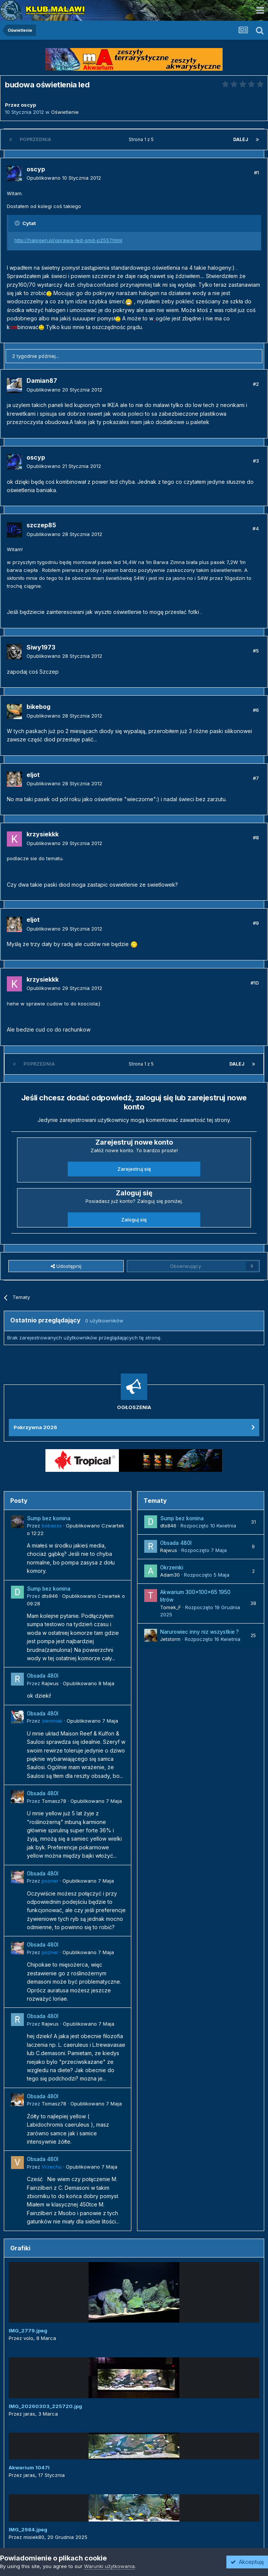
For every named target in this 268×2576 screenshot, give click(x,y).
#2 (256, 384)
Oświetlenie (65, 112)
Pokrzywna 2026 (35, 1427)
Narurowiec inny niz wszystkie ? (199, 1632)
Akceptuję (247, 2562)
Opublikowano (63, 178)
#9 (256, 923)
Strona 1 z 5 (142, 139)
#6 (256, 710)
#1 (256, 172)
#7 (256, 778)
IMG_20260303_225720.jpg (45, 2406)
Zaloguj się (134, 1220)
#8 (256, 837)
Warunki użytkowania (109, 2566)
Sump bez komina (48, 1518)
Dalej (240, 139)
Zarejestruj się (134, 1169)
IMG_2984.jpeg (28, 2529)
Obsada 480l (42, 1676)
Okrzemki (171, 1568)
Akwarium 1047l (29, 2467)
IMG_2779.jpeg (28, 2330)
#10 (255, 983)
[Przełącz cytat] (17, 223)
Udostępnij (66, 1266)
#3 (256, 461)
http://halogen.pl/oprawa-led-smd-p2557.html (68, 240)
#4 (255, 528)
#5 (256, 651)
